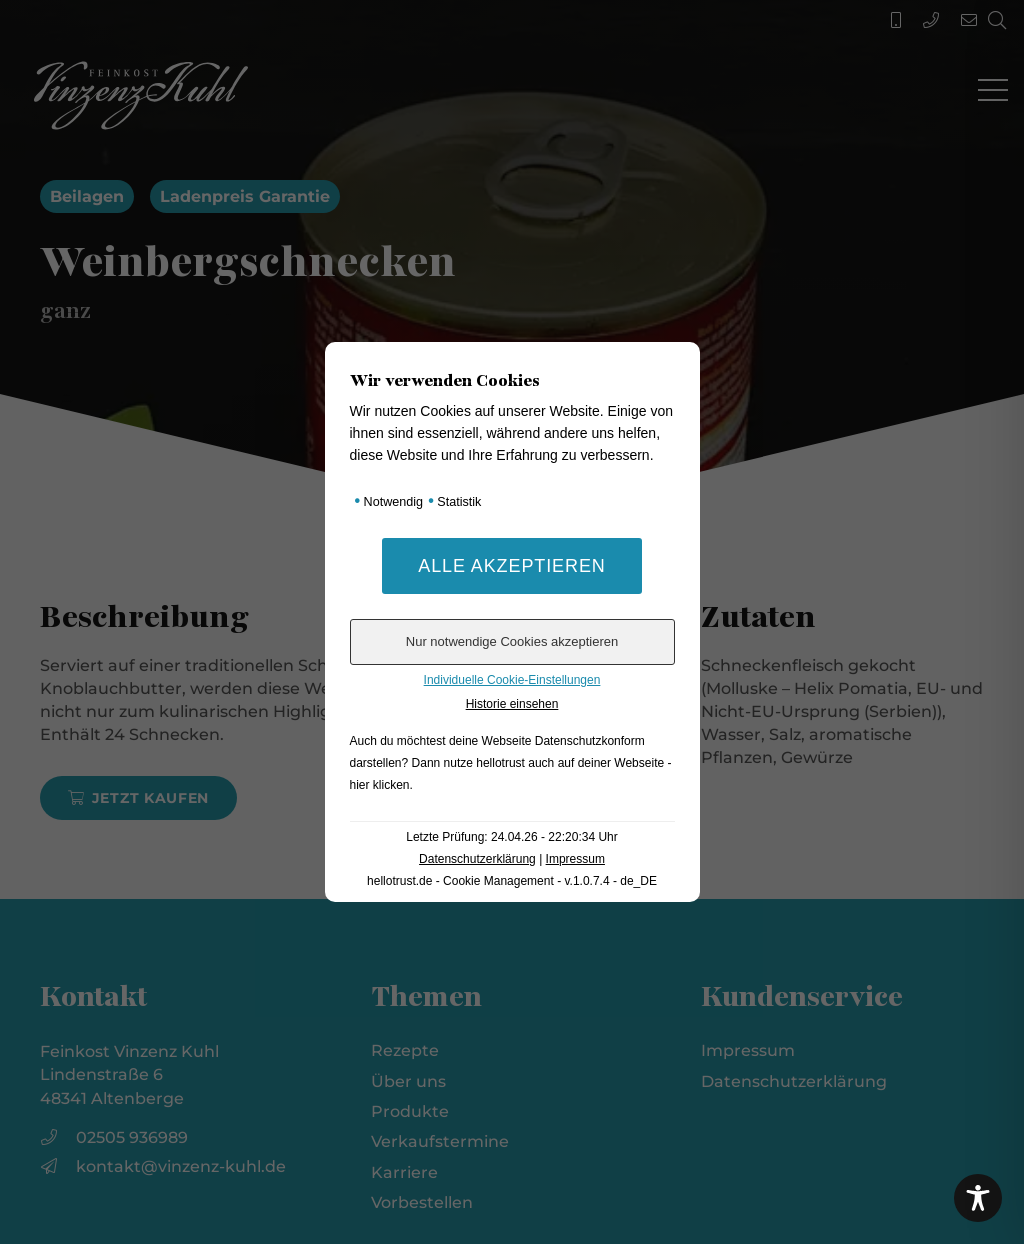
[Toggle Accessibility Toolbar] (978, 1198)
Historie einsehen (512, 704)
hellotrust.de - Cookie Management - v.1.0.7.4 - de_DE (512, 881)
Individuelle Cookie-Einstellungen (512, 680)
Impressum (575, 859)
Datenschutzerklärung (477, 859)
